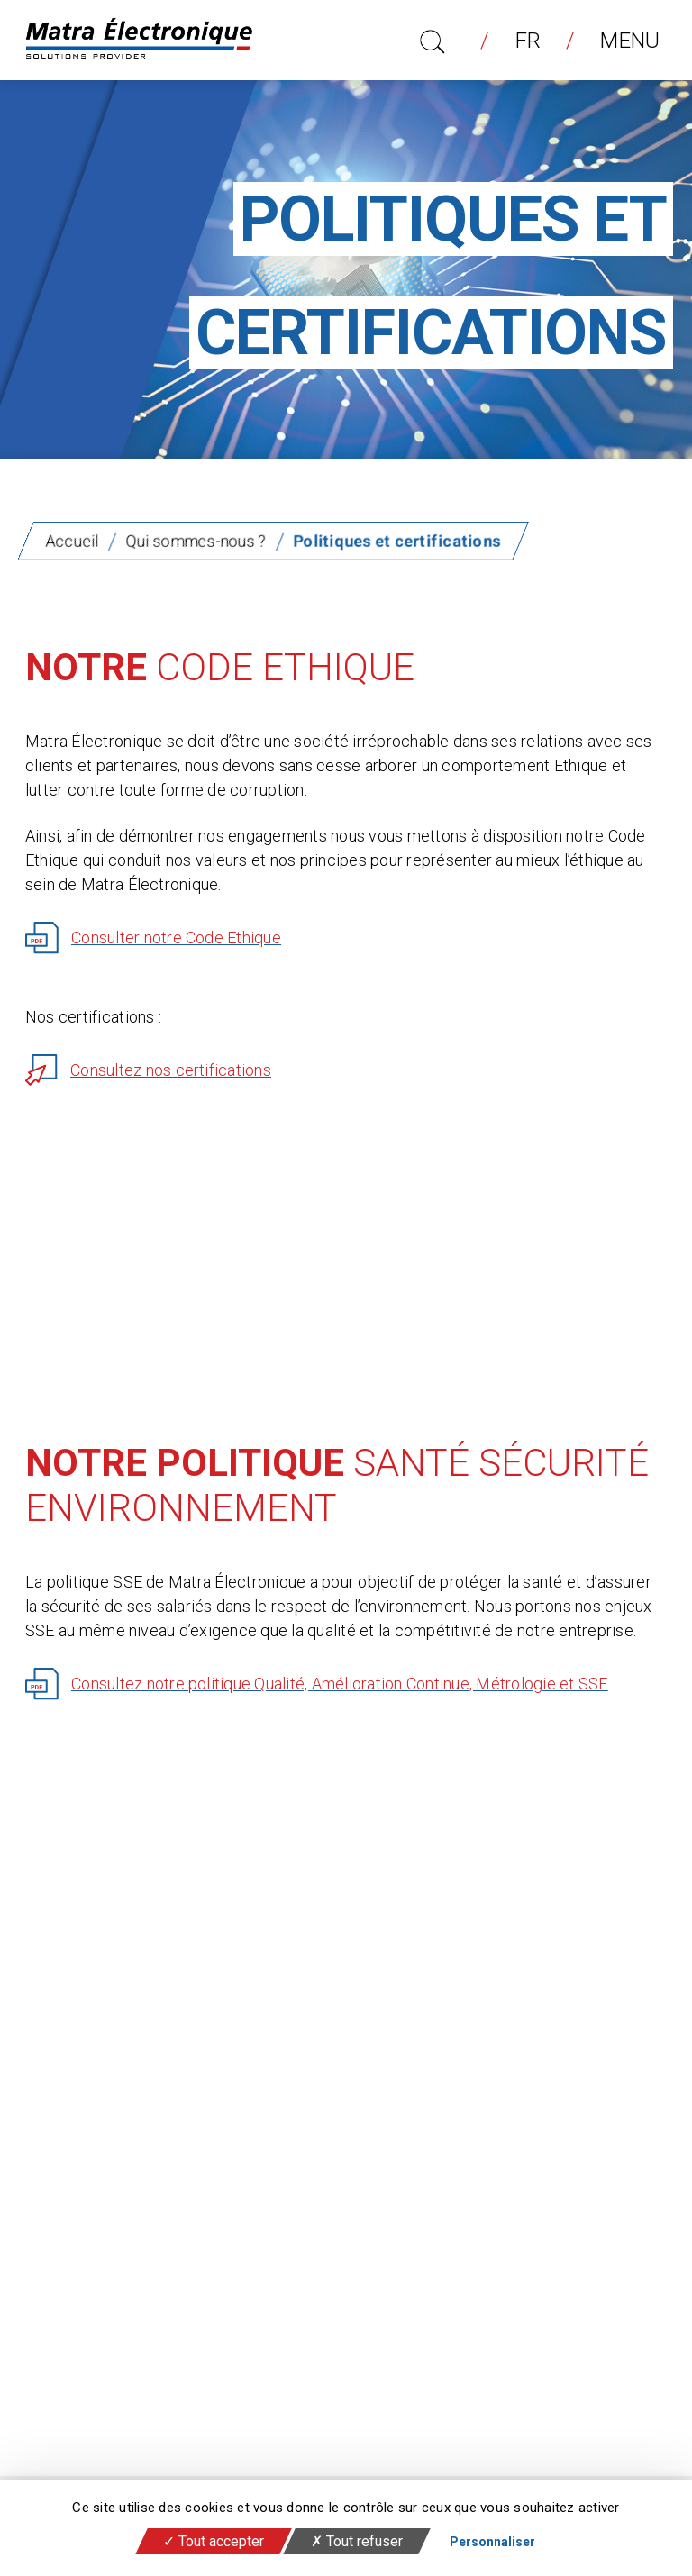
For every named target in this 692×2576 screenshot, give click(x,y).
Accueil (72, 541)
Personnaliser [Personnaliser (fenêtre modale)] (492, 2542)
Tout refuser (357, 2541)
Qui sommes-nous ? (196, 541)
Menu (622, 40)
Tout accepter (213, 2541)
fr (528, 40)
